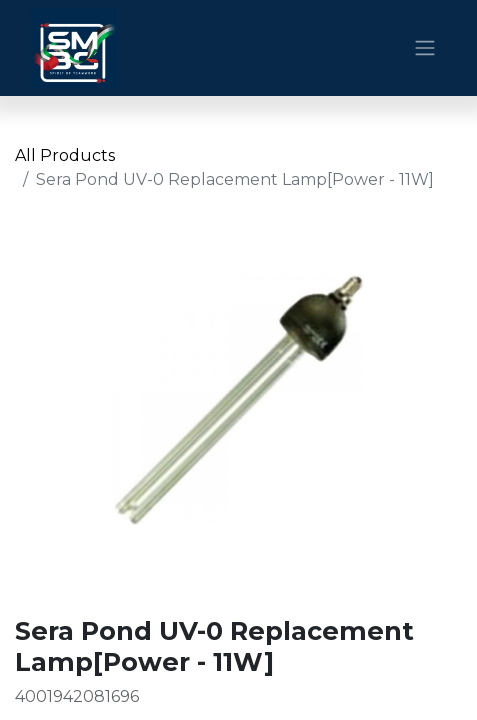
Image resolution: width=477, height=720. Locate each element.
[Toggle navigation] (425, 48)
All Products (65, 155)
